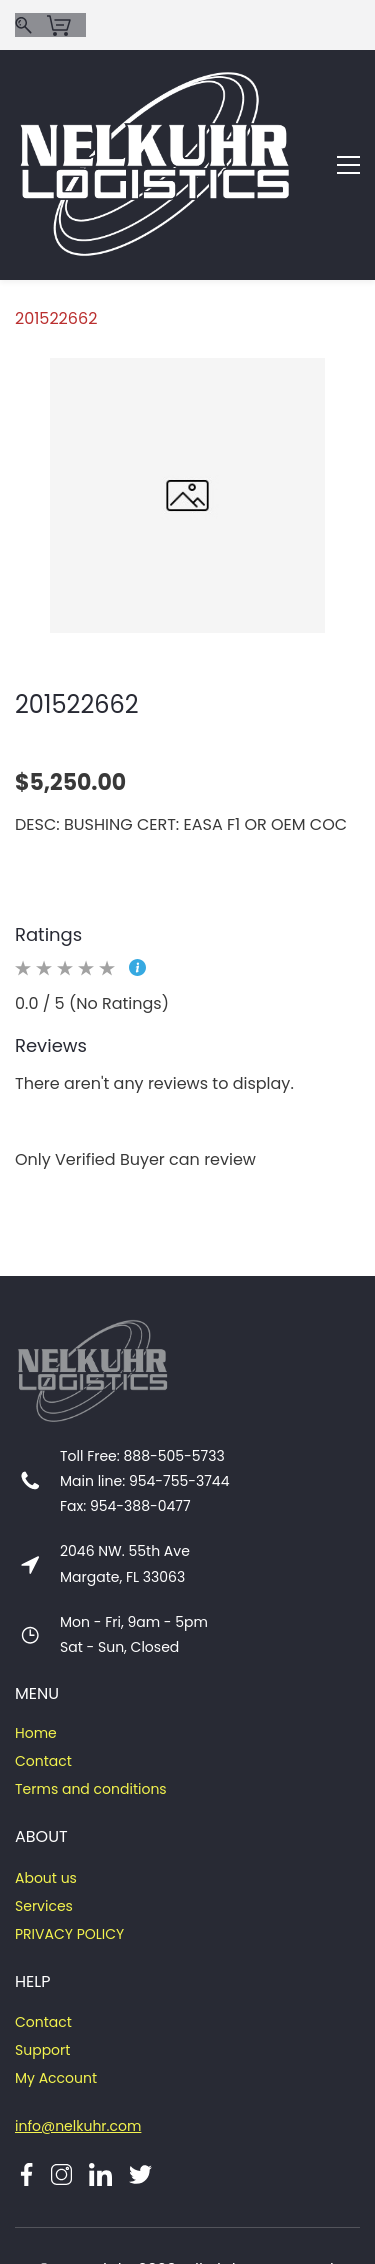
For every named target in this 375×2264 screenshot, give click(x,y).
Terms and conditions (91, 1698)
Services (44, 1815)
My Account (56, 1987)
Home (36, 1642)
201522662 (56, 227)
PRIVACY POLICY (69, 1843)
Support (42, 1959)
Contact (43, 1670)
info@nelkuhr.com (78, 2035)
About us (46, 1787)
